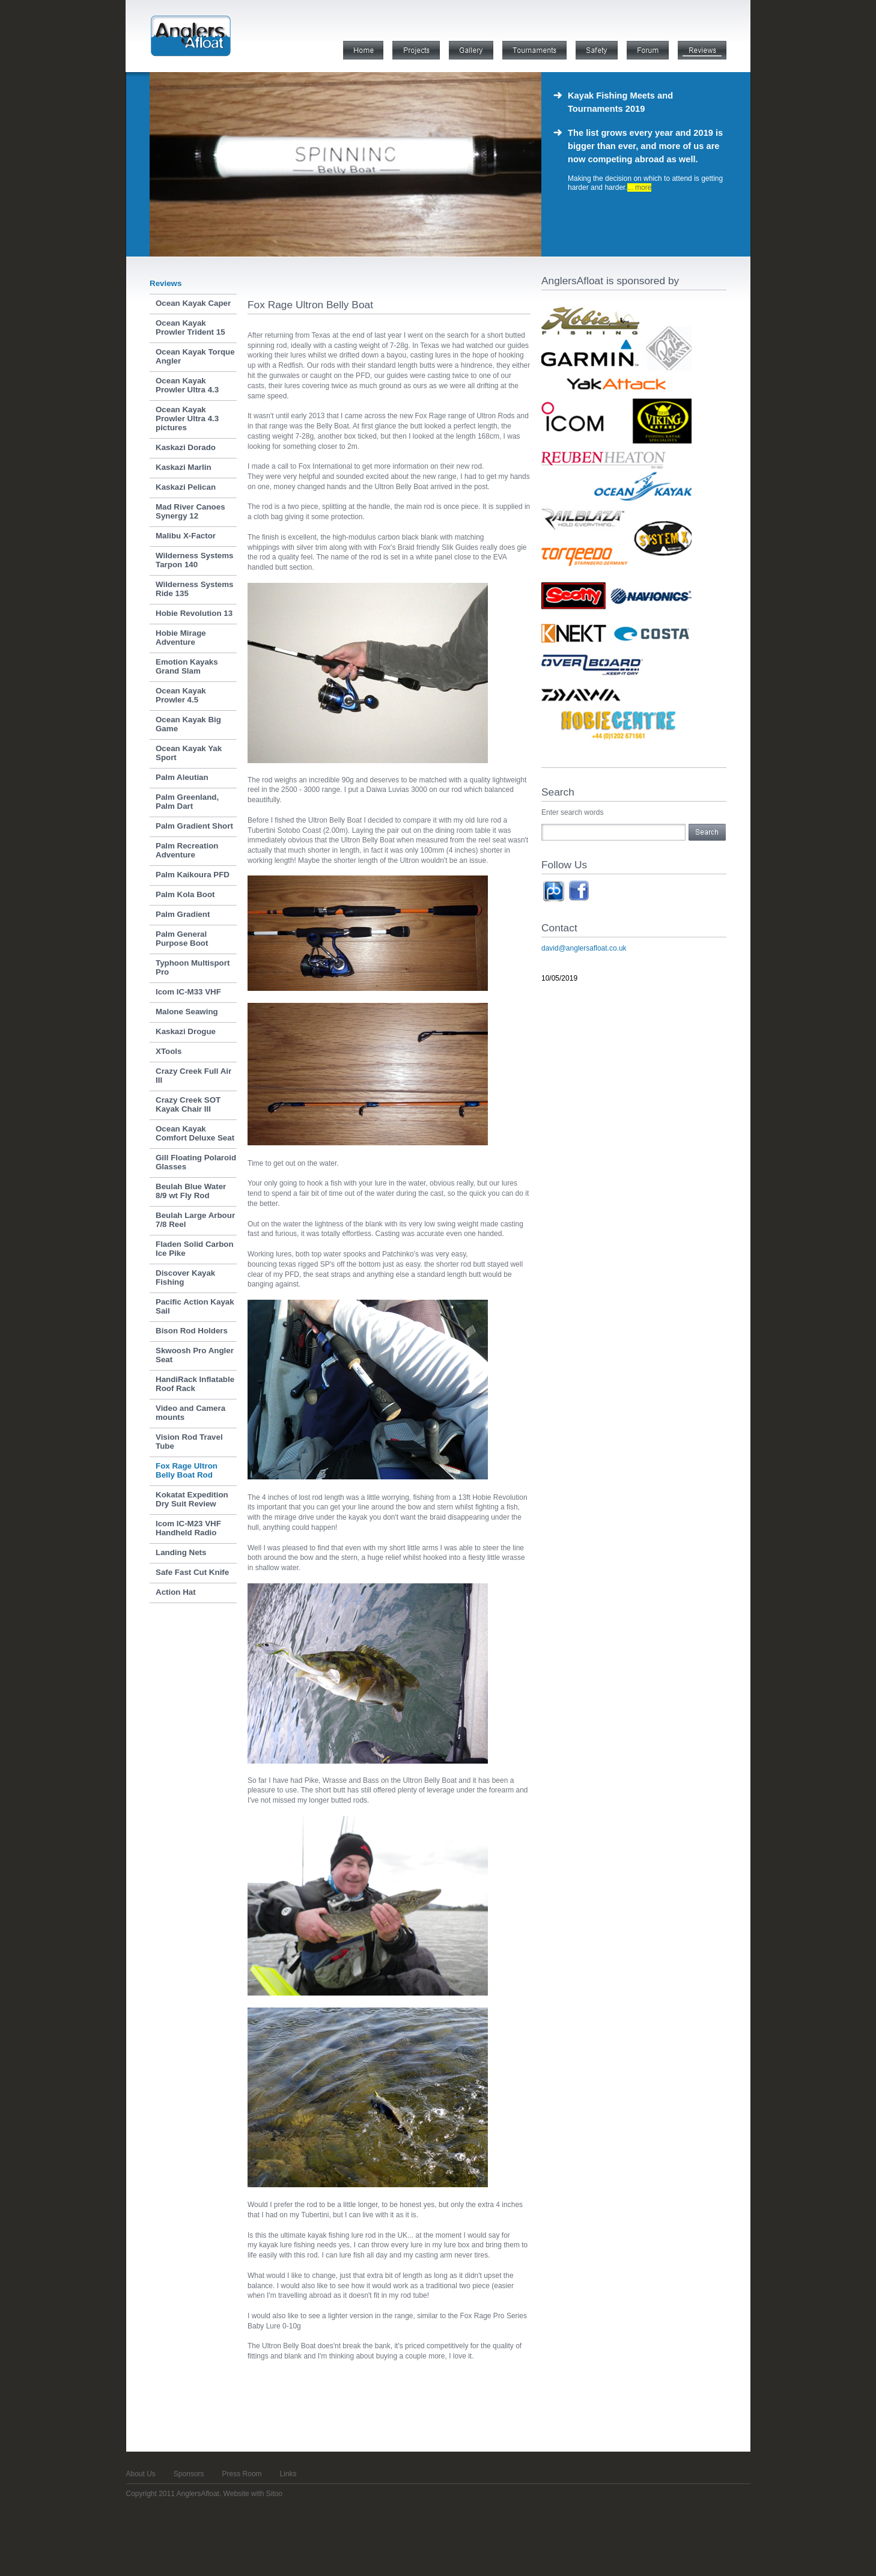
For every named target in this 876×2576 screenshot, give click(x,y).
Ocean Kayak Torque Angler (195, 356)
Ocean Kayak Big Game (188, 724)
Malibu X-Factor (186, 535)
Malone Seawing (187, 1011)
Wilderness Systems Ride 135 (195, 589)
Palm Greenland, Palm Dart (187, 802)
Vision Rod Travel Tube (189, 1442)
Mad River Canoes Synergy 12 (190, 511)
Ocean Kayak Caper (193, 303)
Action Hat (176, 1592)
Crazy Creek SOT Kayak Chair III (188, 1104)
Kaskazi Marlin (183, 467)
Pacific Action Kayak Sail (195, 1306)
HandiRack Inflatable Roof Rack (195, 1384)
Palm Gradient (183, 914)
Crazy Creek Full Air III (193, 1076)
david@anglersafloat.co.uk (584, 948)
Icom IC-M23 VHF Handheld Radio (188, 1528)
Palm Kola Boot (185, 894)
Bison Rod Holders (192, 1330)
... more (639, 187)
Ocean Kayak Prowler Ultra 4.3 (187, 385)
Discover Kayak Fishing (185, 1277)
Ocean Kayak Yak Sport (189, 753)
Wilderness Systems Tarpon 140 (195, 560)
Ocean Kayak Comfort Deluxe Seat (195, 1133)
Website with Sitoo (253, 2493)
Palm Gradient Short (194, 825)
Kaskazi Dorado (186, 447)
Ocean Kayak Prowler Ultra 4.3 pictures (187, 418)
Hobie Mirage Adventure (181, 638)
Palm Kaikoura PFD (193, 874)
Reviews (165, 283)
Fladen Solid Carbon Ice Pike (195, 1249)
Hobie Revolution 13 (194, 613)
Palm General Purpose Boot (182, 939)
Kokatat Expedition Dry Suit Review (192, 1499)
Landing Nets (181, 1552)
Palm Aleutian (182, 777)
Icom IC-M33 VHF (188, 991)
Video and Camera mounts (190, 1413)
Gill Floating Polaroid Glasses (196, 1162)
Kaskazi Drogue (186, 1031)
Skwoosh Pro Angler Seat (195, 1355)
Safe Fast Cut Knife (192, 1572)
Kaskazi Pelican (186, 487)
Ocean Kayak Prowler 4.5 (181, 695)
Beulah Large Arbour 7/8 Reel (195, 1220)
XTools (168, 1051)
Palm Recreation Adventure (187, 850)
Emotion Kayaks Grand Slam (187, 666)
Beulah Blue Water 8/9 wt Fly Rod (191, 1191)
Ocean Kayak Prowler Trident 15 (190, 327)
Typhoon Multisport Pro (193, 967)
